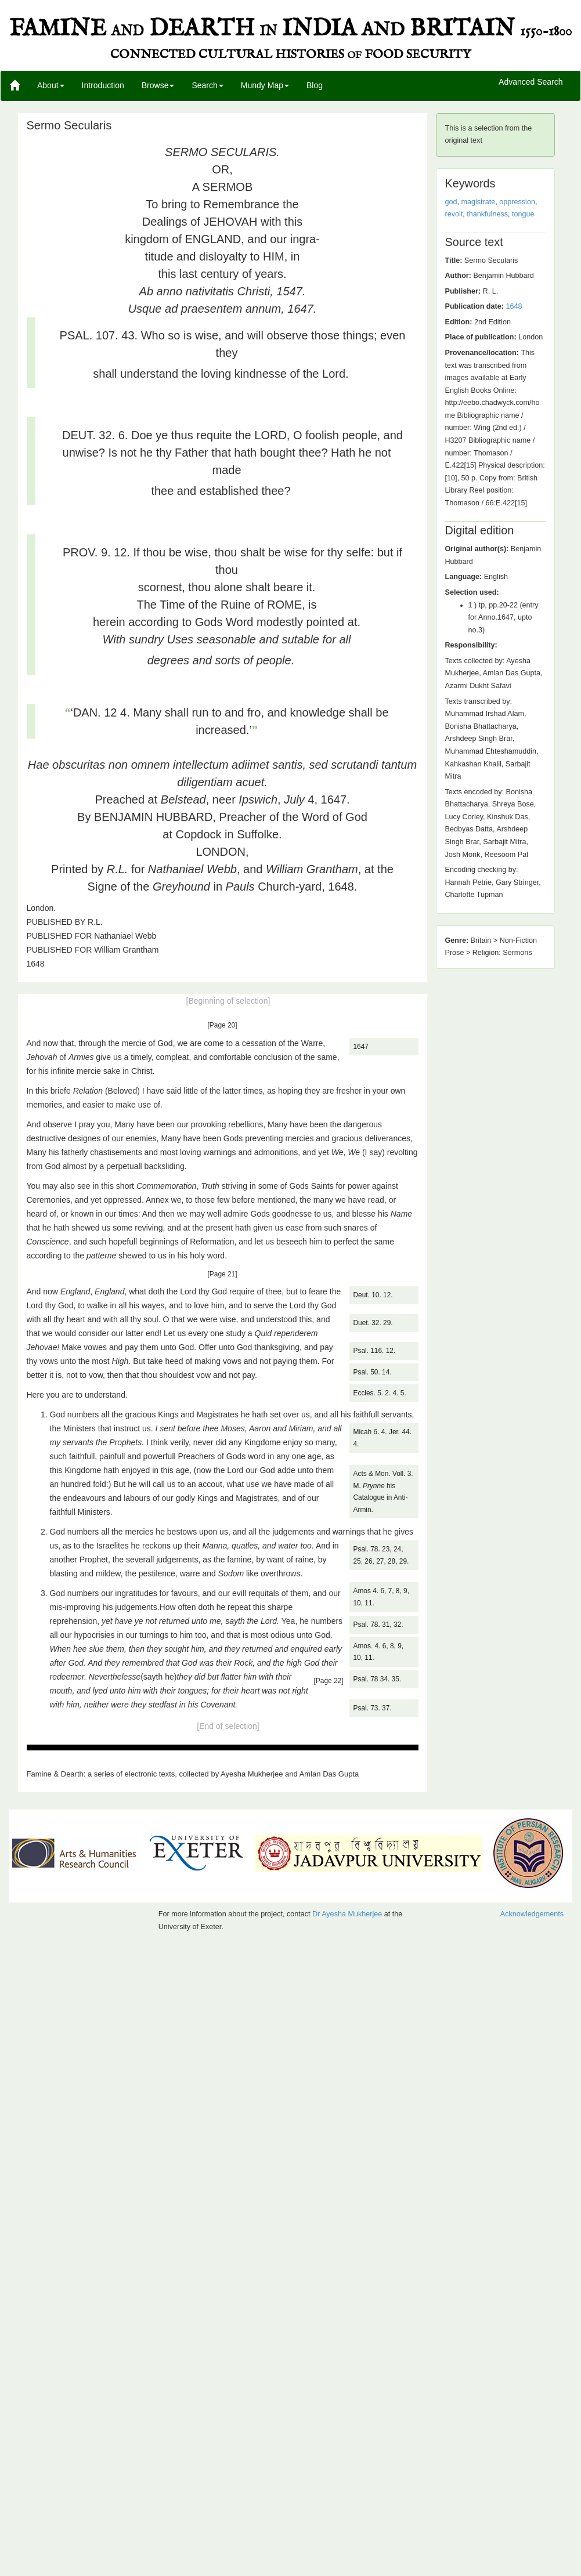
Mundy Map (265, 85)
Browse (158, 85)
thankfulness (487, 214)
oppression (517, 202)
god (451, 202)
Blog (314, 85)
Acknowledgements (532, 1914)
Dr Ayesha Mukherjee (347, 1914)
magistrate (478, 202)
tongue (523, 214)
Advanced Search (531, 82)
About (50, 85)
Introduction (103, 85)
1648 (514, 306)
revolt (454, 214)
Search (207, 85)
